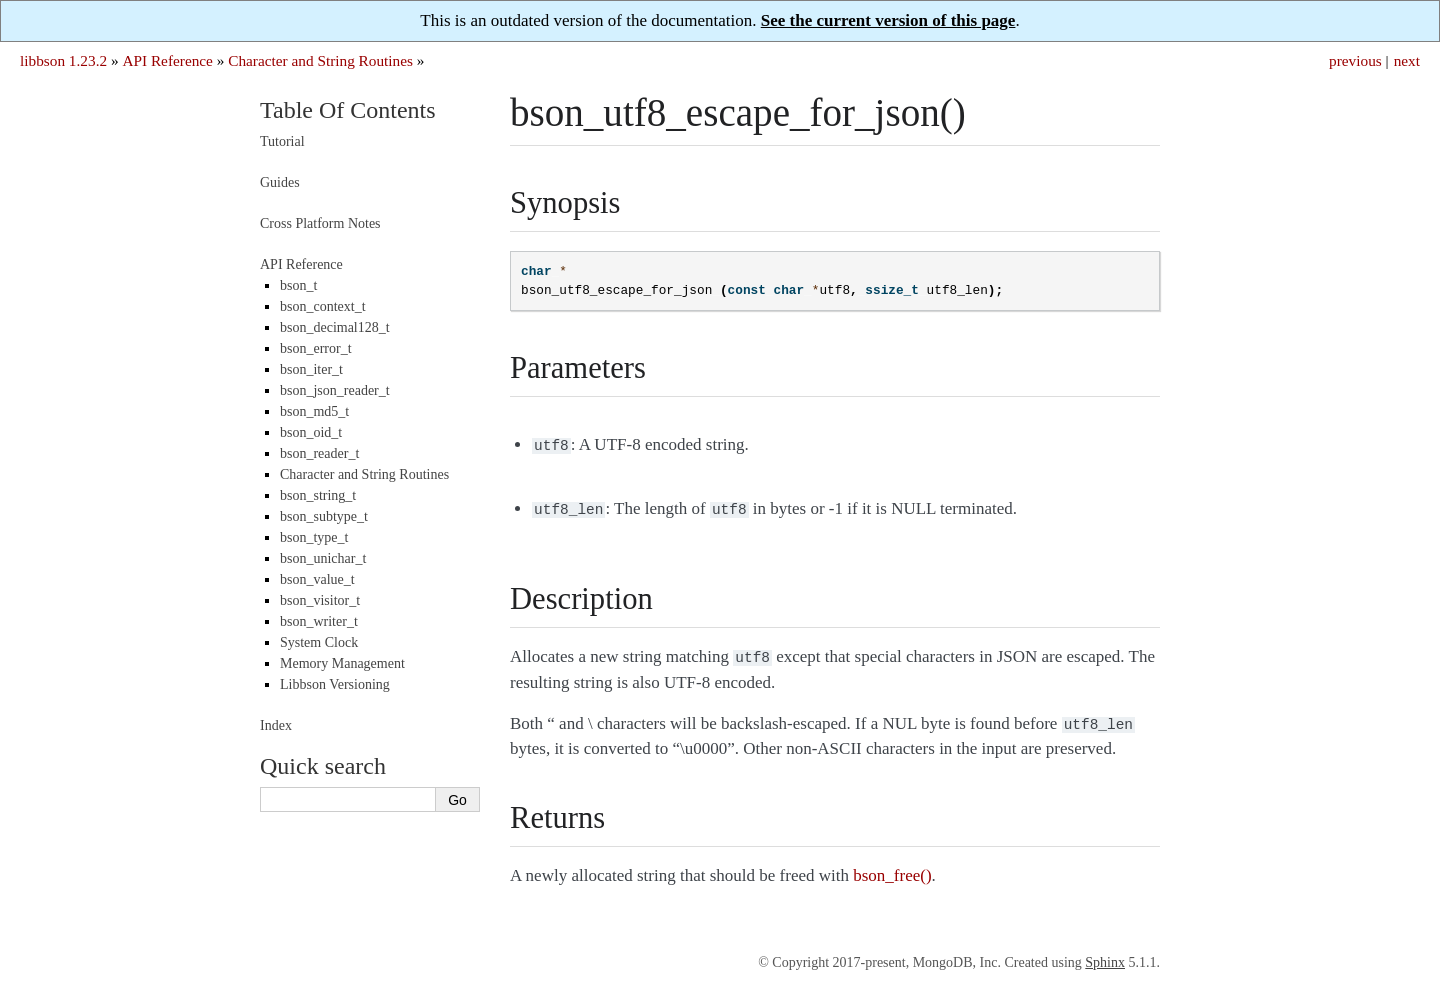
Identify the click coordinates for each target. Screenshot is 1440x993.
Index (276, 725)
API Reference (167, 60)
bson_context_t (323, 306)
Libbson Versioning (335, 684)
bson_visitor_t (320, 600)
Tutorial (282, 141)
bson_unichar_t (323, 558)
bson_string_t (318, 495)
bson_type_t (314, 537)
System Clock (319, 642)
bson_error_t (316, 348)
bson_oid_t (311, 432)
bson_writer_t (319, 621)
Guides (280, 182)
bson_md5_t (314, 411)
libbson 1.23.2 (63, 60)
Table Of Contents (348, 110)
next (1407, 60)
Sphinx (1105, 954)
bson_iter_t (311, 369)
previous (1355, 60)
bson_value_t (317, 579)
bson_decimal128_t (335, 327)
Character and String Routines (320, 60)
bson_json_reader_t (335, 390)
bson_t (298, 285)
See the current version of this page (888, 20)
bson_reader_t (319, 453)
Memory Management (342, 663)
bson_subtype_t (324, 516)
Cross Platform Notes (320, 223)
